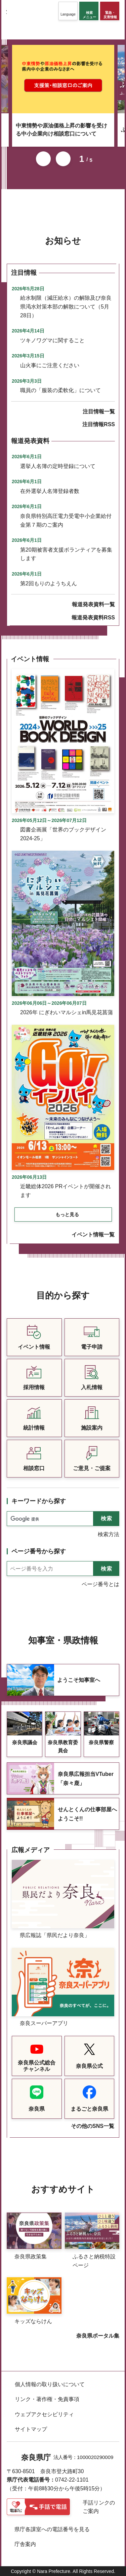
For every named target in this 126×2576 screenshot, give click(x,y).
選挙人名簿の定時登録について (57, 466)
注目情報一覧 (99, 411)
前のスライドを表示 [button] (43, 158)
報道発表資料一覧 (93, 604)
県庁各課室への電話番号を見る (52, 2529)
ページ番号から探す (38, 1551)
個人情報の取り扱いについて (50, 2384)
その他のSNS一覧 (92, 2126)
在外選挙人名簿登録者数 (49, 491)
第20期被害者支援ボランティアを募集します (66, 554)
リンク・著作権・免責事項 (47, 2399)
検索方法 (108, 1534)
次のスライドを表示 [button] (63, 158)
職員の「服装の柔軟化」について (60, 390)
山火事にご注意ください (49, 365)
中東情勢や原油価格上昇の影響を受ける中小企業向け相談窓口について (61, 130)
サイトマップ (31, 2429)
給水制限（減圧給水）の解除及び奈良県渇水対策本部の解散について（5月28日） (66, 306)
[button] (68, 11)
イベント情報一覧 (93, 1234)
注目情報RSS (98, 424)
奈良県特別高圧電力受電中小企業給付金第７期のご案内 (66, 520)
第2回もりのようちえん (48, 583)
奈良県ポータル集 (97, 2336)
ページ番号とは (100, 1584)
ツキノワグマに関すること (52, 340)
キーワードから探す (38, 1501)
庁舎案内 (25, 2544)
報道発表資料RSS (93, 617)
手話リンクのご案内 (99, 2507)
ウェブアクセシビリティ (44, 2414)
